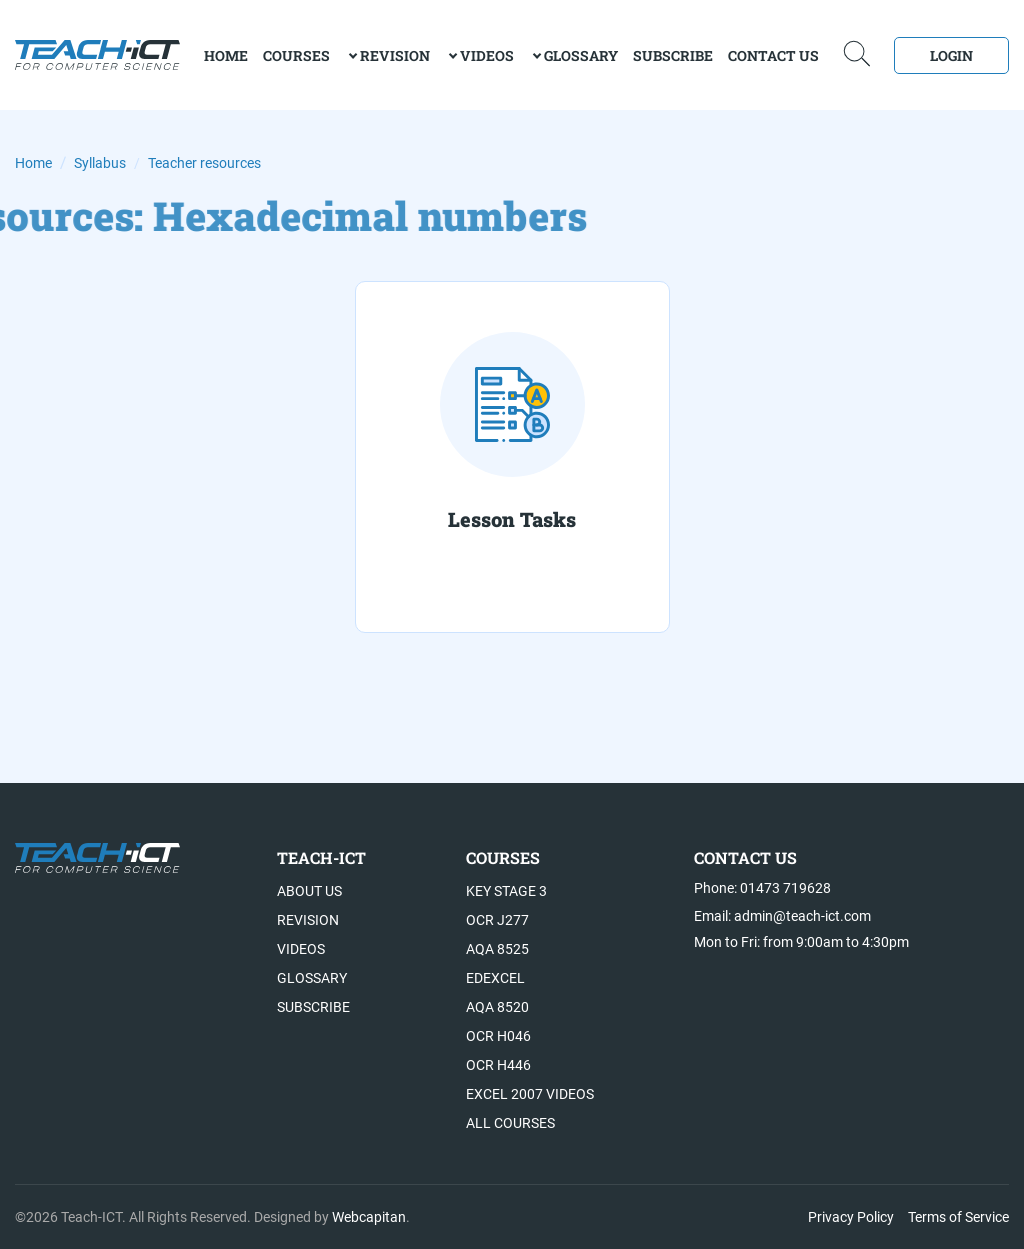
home (226, 55)
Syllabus (100, 163)
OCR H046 (498, 1036)
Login (951, 55)
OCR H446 (498, 1065)
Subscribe (673, 55)
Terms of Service (958, 1217)
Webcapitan (369, 1217)
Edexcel (495, 978)
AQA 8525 (497, 949)
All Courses (510, 1123)
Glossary (581, 55)
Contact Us (773, 55)
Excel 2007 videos (530, 1094)
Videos (487, 55)
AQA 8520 (497, 1007)
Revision (395, 55)
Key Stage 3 (506, 891)
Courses (296, 55)
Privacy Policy (851, 1217)
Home (33, 163)
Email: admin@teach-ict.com (782, 916)
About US (309, 891)
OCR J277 (497, 920)
